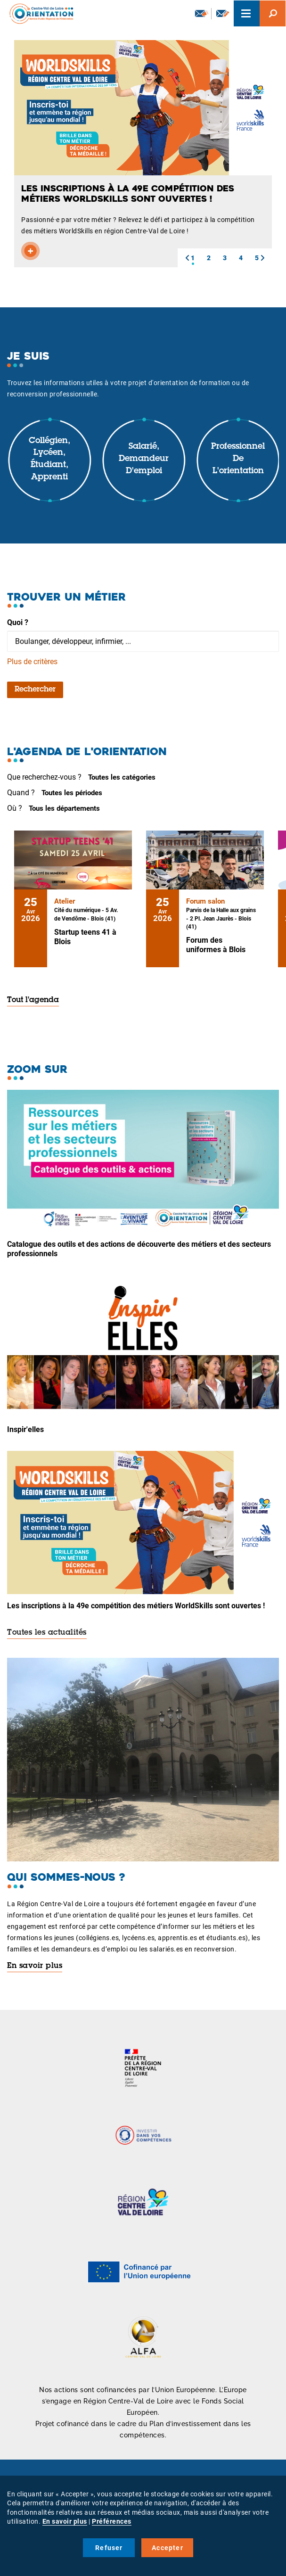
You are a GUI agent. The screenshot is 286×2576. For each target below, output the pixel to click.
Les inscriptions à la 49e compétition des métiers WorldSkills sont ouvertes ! (136, 1605)
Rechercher (35, 689)
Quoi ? (17, 622)
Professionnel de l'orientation (238, 459)
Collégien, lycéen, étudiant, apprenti (49, 459)
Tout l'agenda (33, 1000)
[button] (187, 257)
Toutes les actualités (47, 1633)
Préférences (111, 2521)
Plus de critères (32, 661)
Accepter (167, 2547)
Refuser (109, 2547)
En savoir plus (34, 1966)
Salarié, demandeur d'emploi (144, 459)
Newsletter (202, 13)
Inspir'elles (25, 1429)
